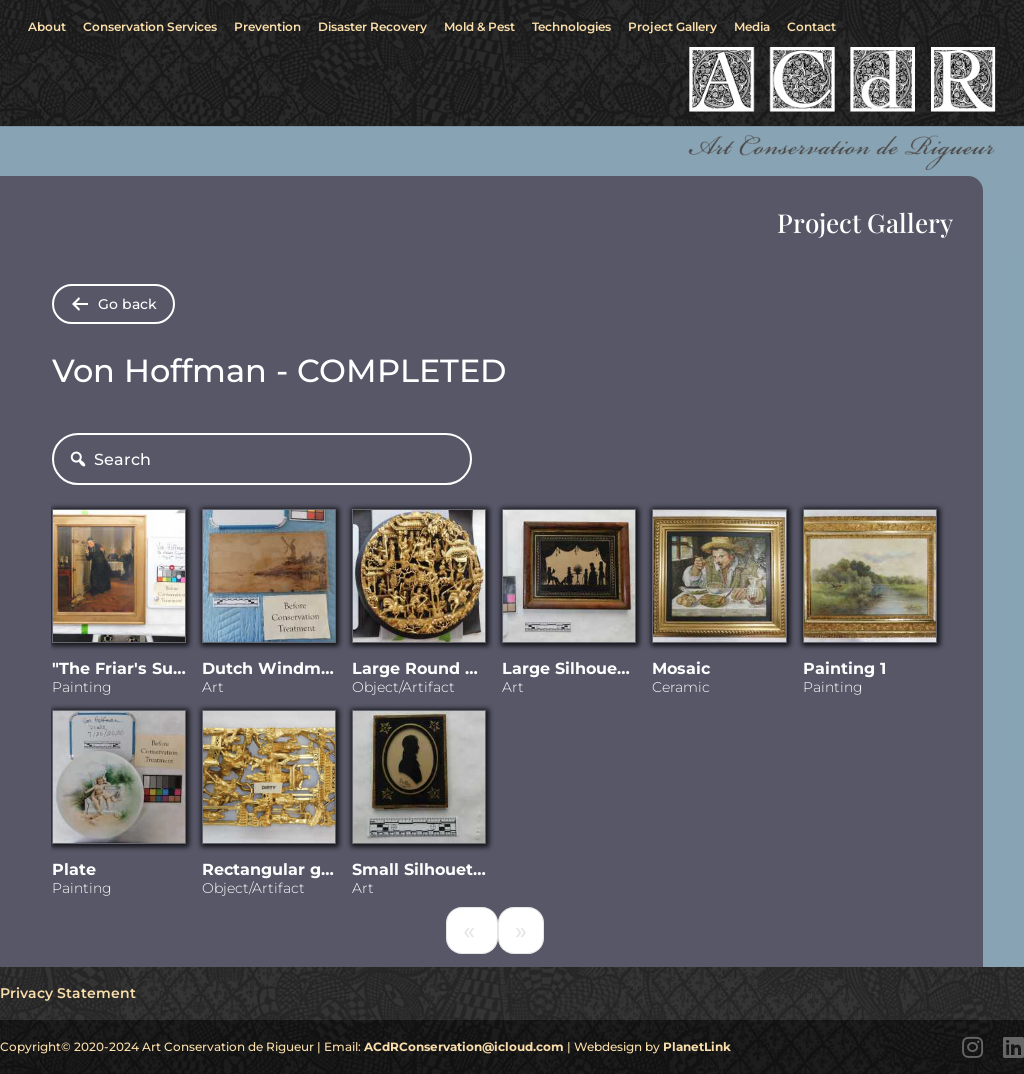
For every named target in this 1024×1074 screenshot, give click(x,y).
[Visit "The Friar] (119, 580)
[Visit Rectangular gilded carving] (269, 781)
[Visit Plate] (119, 781)
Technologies (571, 27)
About (47, 27)
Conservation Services (150, 27)
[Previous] (472, 930)
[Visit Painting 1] (870, 580)
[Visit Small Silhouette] (419, 781)
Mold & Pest (479, 27)
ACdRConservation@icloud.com (464, 1046)
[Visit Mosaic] (719, 580)
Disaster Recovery (372, 27)
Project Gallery (672, 27)
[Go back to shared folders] (113, 304)
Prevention (267, 27)
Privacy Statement (68, 993)
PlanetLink (697, 1046)
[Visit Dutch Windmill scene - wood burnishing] (269, 580)
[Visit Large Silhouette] (569, 580)
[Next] (521, 930)
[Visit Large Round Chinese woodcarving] (419, 580)
